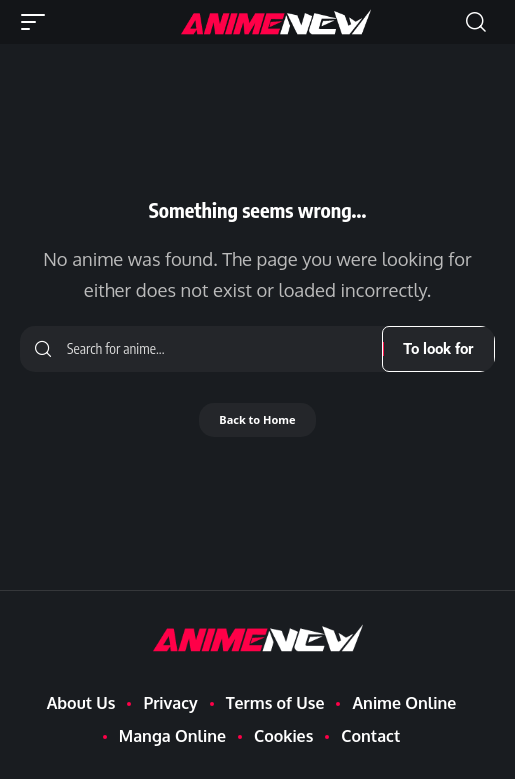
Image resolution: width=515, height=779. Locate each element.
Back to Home (257, 419)
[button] (38, 22)
